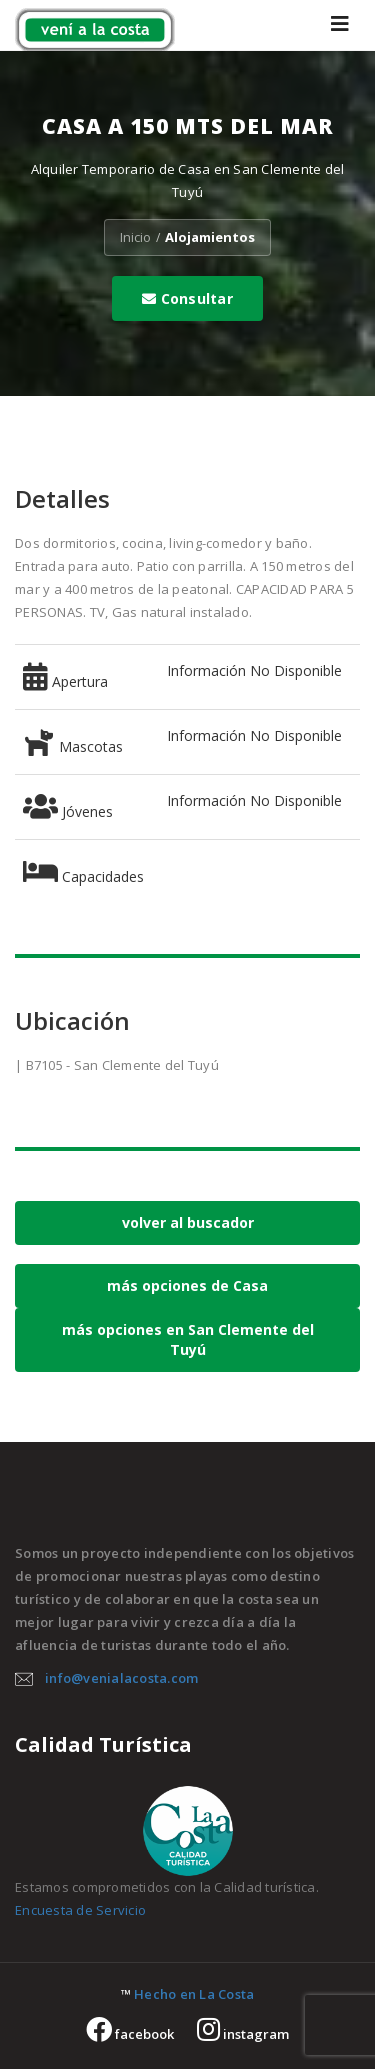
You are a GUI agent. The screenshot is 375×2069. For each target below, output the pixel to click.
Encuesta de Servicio (80, 1910)
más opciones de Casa (187, 1285)
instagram (243, 2034)
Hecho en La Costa (194, 1994)
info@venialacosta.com (121, 1678)
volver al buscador (188, 1222)
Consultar (187, 298)
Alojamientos (210, 237)
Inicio (135, 237)
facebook (130, 2034)
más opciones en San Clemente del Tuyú (188, 1339)
